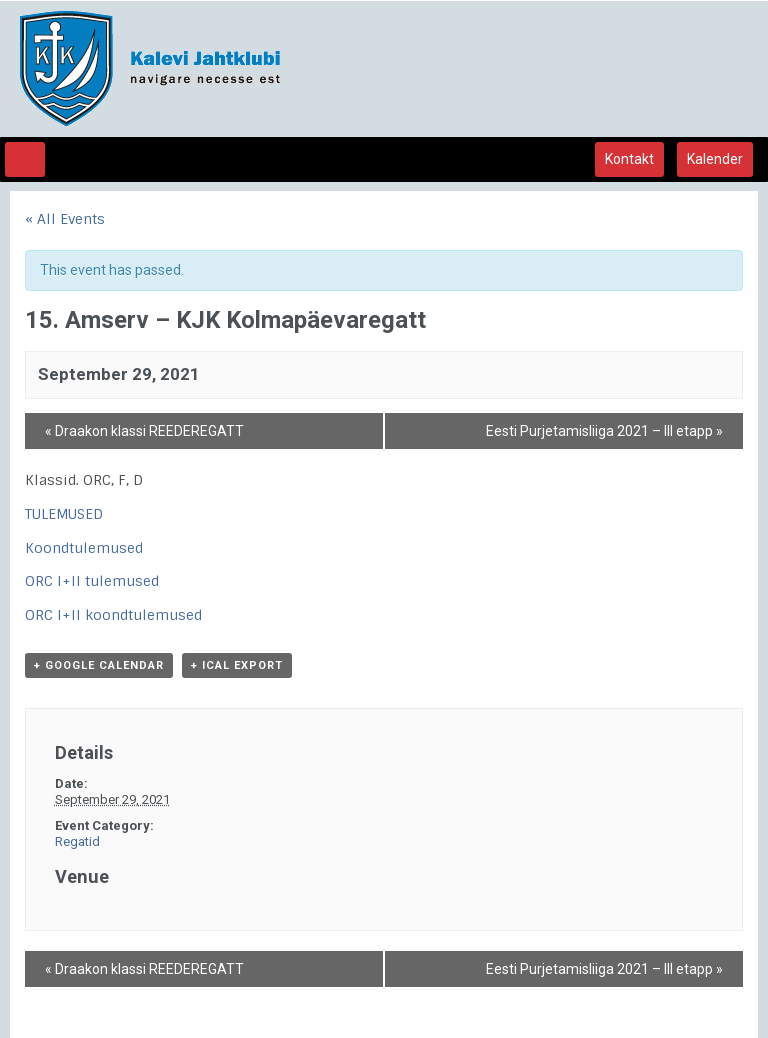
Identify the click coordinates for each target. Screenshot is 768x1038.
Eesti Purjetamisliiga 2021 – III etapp (604, 431)
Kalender (715, 159)
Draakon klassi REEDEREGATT (144, 431)
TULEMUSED (64, 514)
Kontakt (629, 159)
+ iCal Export (237, 665)
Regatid (77, 841)
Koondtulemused (84, 548)
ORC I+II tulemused (92, 581)
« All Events (65, 219)
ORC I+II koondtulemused (113, 615)
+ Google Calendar (99, 665)
